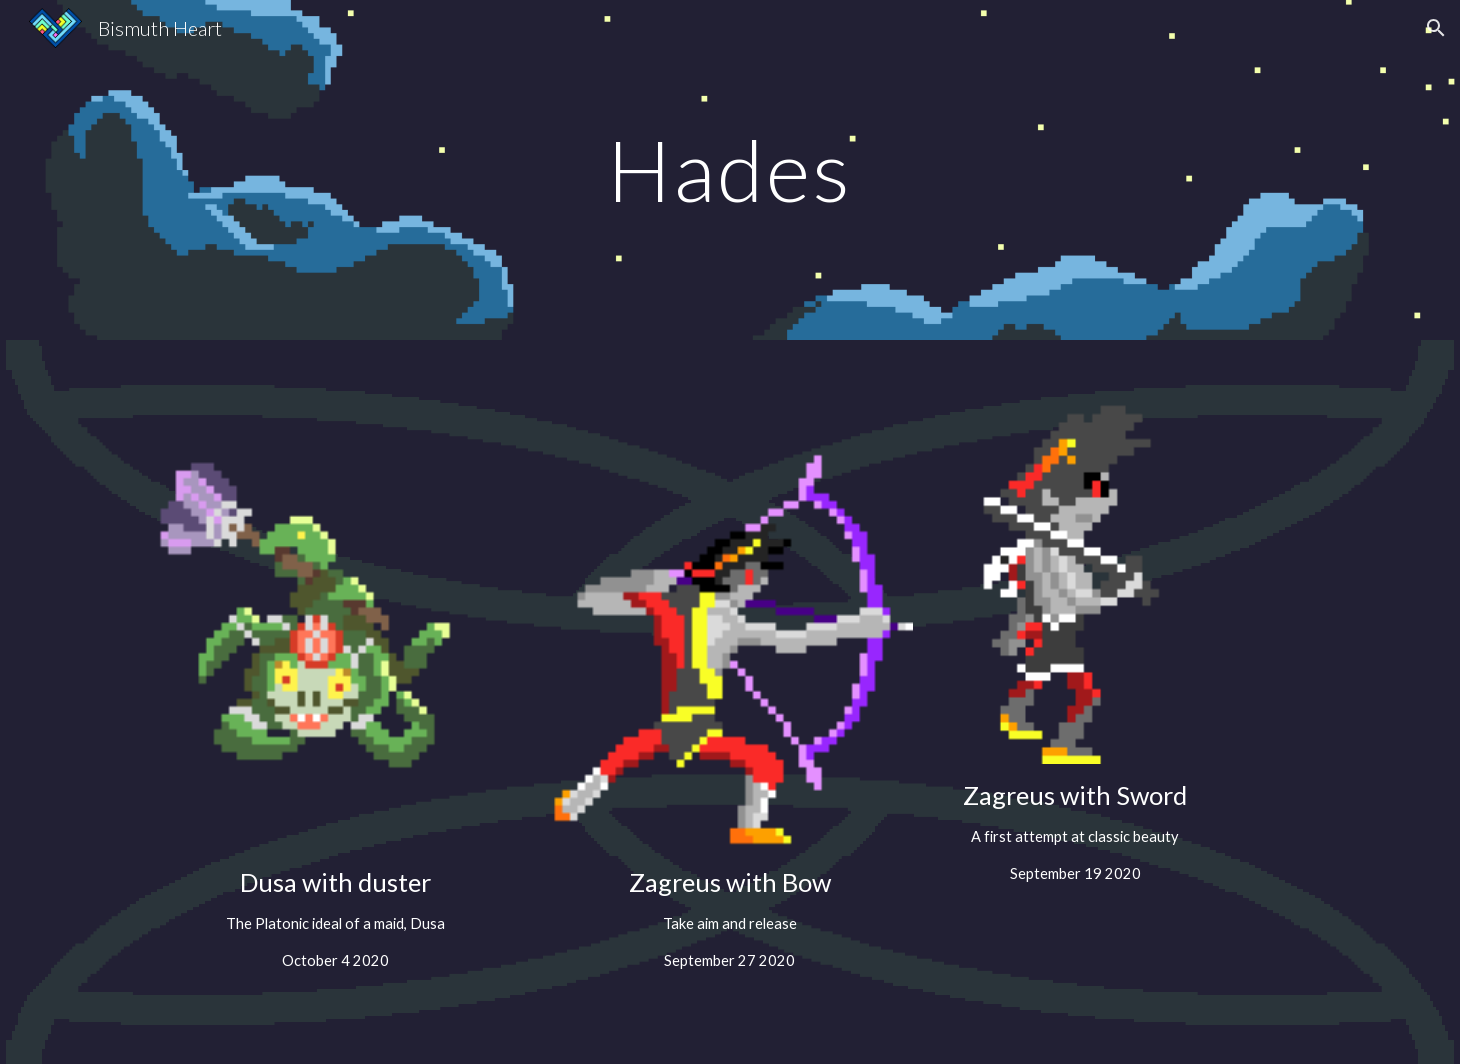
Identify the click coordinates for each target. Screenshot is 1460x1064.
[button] (1436, 28)
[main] (730, 169)
